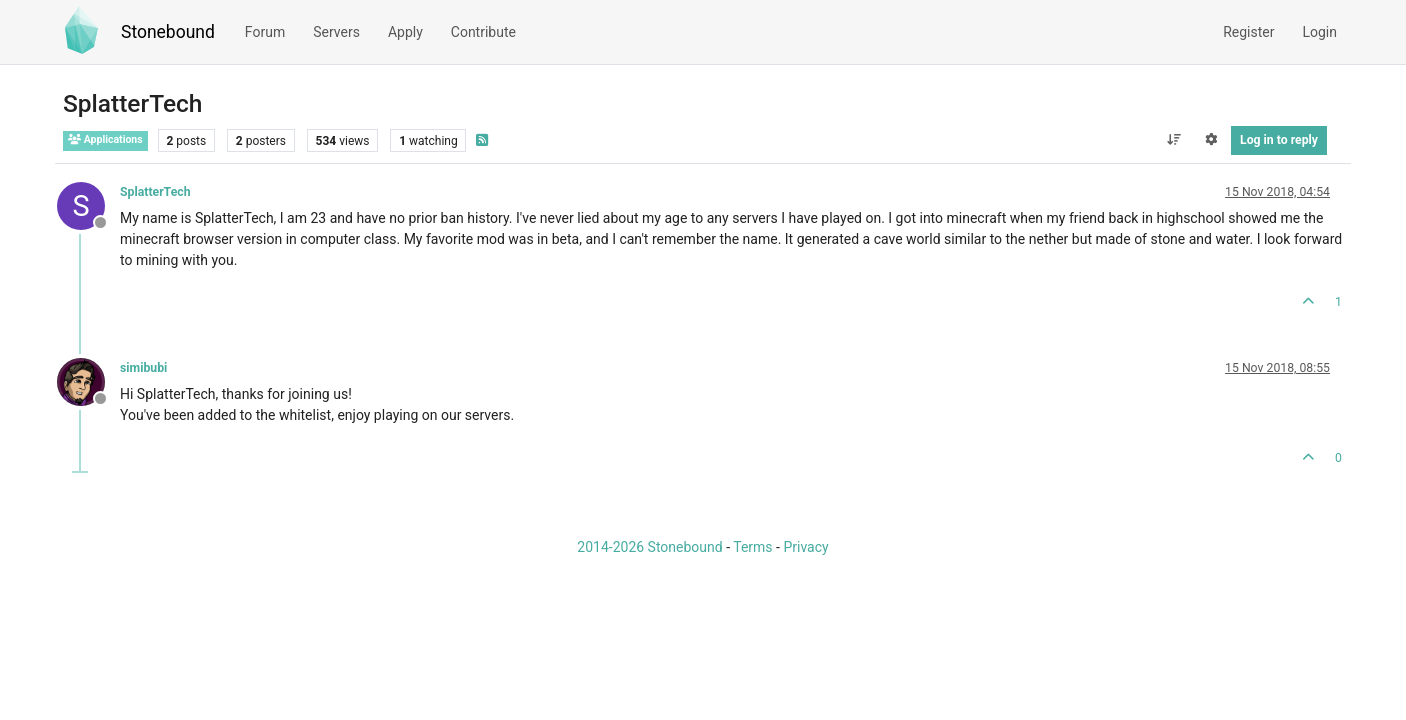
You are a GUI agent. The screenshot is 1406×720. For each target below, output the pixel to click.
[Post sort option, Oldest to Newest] (1173, 140)
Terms (752, 547)
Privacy (805, 547)
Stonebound (168, 32)
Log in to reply (1279, 140)
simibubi (143, 368)
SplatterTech (155, 192)
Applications (105, 139)
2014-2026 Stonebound (649, 547)
